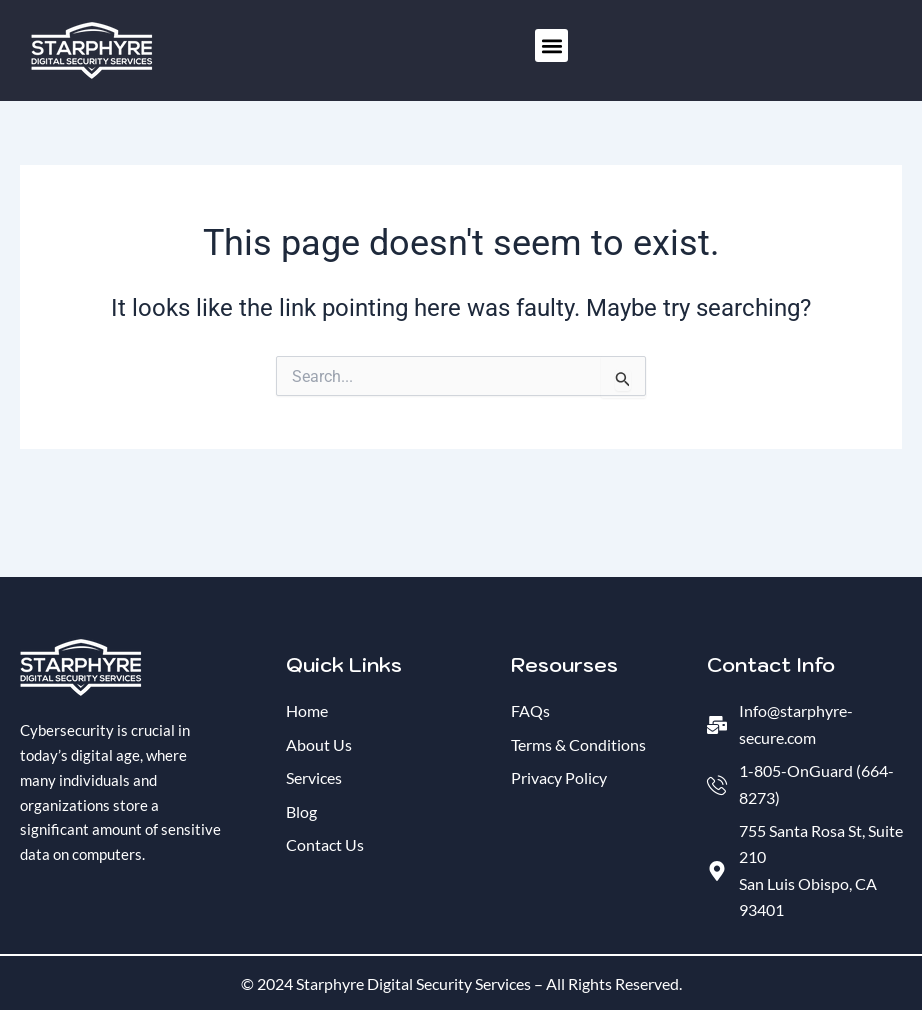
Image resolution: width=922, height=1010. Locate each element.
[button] (551, 45)
